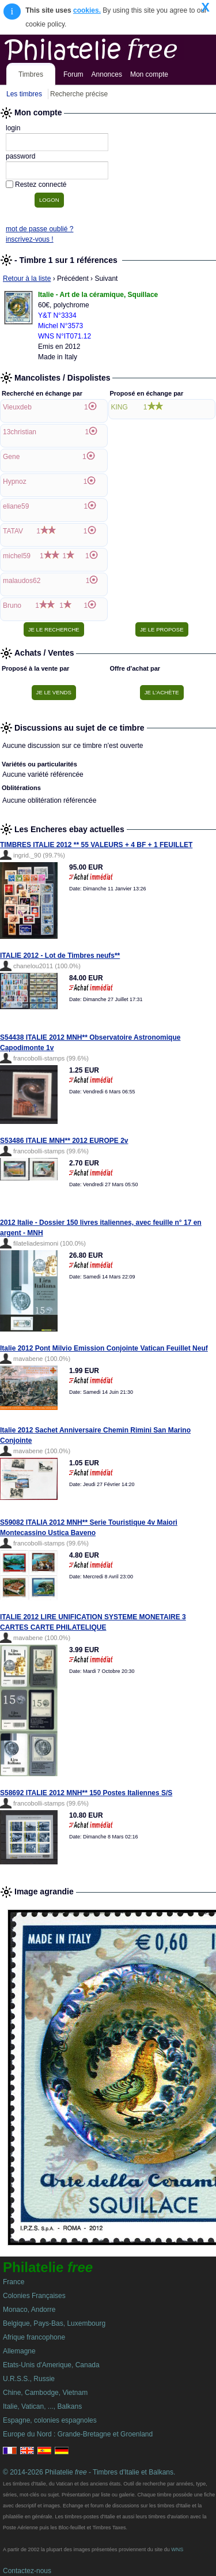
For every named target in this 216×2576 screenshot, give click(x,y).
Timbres (30, 74)
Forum (73, 74)
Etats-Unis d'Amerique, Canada (51, 2365)
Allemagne (19, 2351)
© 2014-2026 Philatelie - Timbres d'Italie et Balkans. (89, 2472)
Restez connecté (40, 184)
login (13, 128)
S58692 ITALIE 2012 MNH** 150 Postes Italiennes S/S (86, 1793)
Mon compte (149, 74)
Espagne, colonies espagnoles (50, 2420)
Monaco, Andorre (29, 2310)
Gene (11, 457)
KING (119, 407)
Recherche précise (79, 94)
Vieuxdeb (17, 407)
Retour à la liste (27, 278)
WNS (177, 2549)
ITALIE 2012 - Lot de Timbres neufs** (60, 956)
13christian (19, 432)
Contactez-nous (27, 2571)
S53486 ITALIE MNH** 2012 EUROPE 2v (64, 1141)
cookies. (87, 10)
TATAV (13, 531)
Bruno (12, 605)
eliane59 (16, 506)
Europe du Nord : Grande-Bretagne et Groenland (78, 2434)
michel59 (17, 556)
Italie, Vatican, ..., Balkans (42, 2406)
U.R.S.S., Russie (29, 2379)
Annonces (107, 74)
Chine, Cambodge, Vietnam (45, 2393)
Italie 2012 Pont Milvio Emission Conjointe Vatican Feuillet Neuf (104, 1348)
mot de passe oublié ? (39, 229)
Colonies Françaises (34, 2296)
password (20, 156)
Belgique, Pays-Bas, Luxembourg (54, 2323)
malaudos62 (21, 581)
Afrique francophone (34, 2337)
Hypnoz (14, 481)
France (13, 2282)
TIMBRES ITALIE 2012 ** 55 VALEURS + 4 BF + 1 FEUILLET (96, 845)
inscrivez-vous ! (30, 239)
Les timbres (24, 94)
